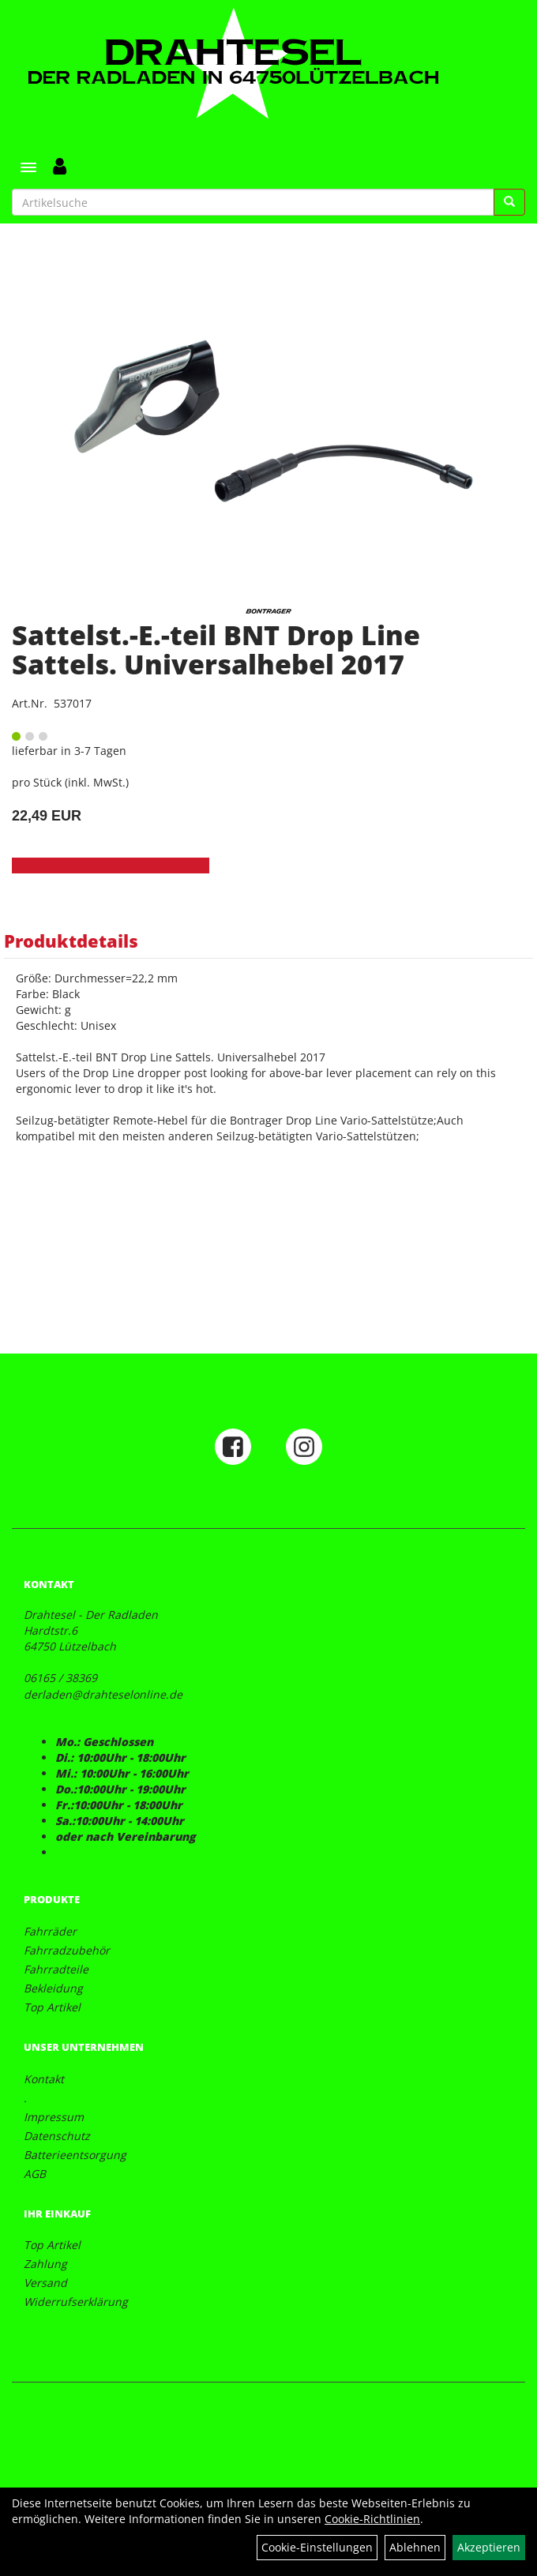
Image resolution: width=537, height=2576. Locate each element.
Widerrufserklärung (76, 2301)
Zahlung (45, 2263)
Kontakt (44, 2078)
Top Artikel (52, 2007)
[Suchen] (509, 202)
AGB (35, 2173)
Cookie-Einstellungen (317, 2547)
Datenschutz (57, 2135)
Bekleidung (53, 1988)
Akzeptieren (488, 2547)
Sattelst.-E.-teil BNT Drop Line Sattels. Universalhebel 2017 (216, 649)
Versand (45, 2282)
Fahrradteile (56, 1969)
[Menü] (28, 167)
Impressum (54, 2116)
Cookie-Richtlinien (372, 2518)
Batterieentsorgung (75, 2154)
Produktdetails (71, 940)
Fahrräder (50, 1931)
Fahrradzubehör (67, 1950)
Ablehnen (415, 2547)
